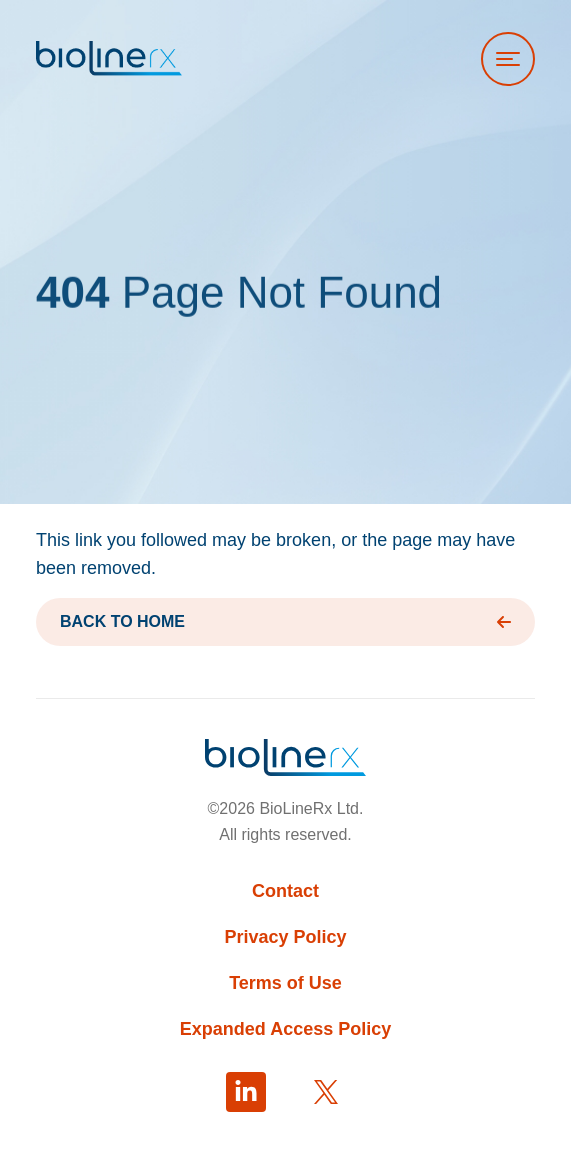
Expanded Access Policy (285, 1029)
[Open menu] (508, 59)
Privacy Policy (285, 937)
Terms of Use (285, 983)
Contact (285, 891)
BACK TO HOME (285, 621)
